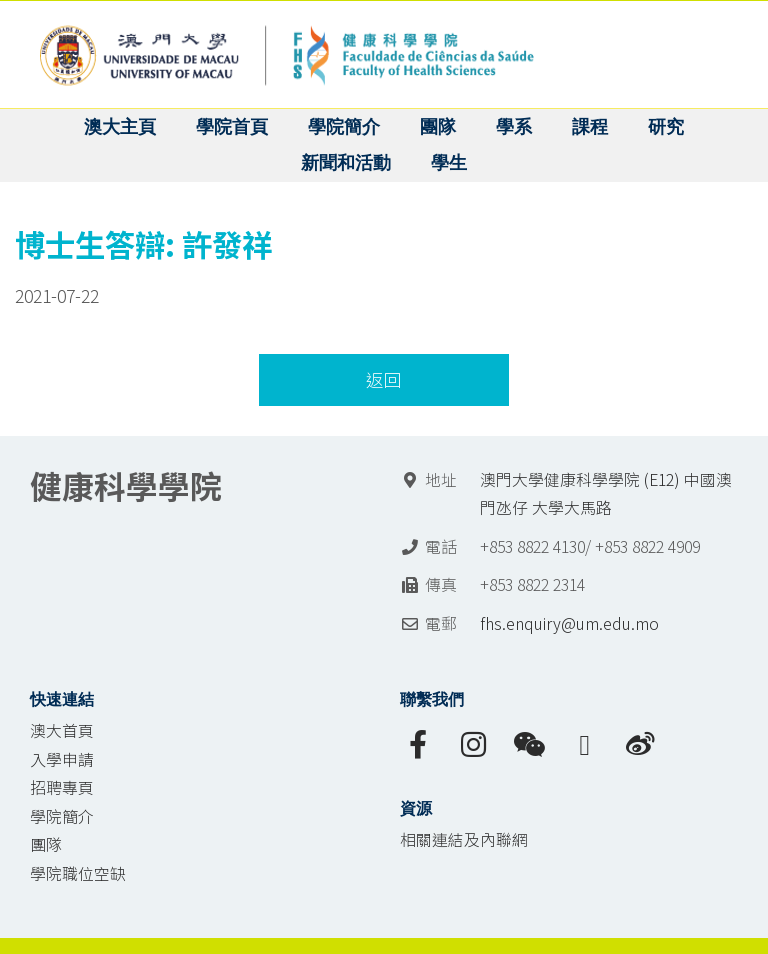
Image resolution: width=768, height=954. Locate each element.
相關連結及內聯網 (464, 839)
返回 (384, 379)
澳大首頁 (62, 730)
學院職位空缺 (78, 873)
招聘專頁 (62, 787)
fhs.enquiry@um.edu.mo (569, 623)
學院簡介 (62, 816)
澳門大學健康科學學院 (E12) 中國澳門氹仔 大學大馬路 (606, 494)
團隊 (46, 844)
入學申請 (62, 759)
